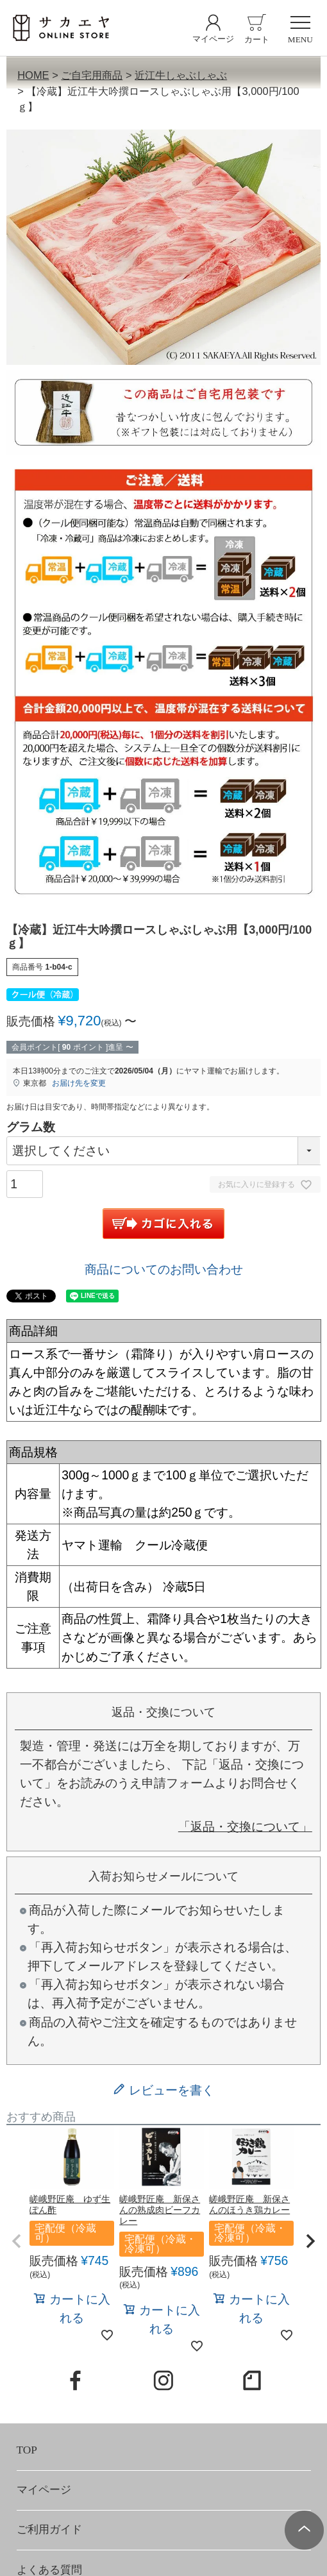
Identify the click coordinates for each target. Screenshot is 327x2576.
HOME (33, 75)
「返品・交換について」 (245, 1826)
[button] (16, 2241)
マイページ (44, 2490)
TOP (27, 2450)
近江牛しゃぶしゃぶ (181, 75)
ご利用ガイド (49, 2529)
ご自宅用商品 (91, 75)
